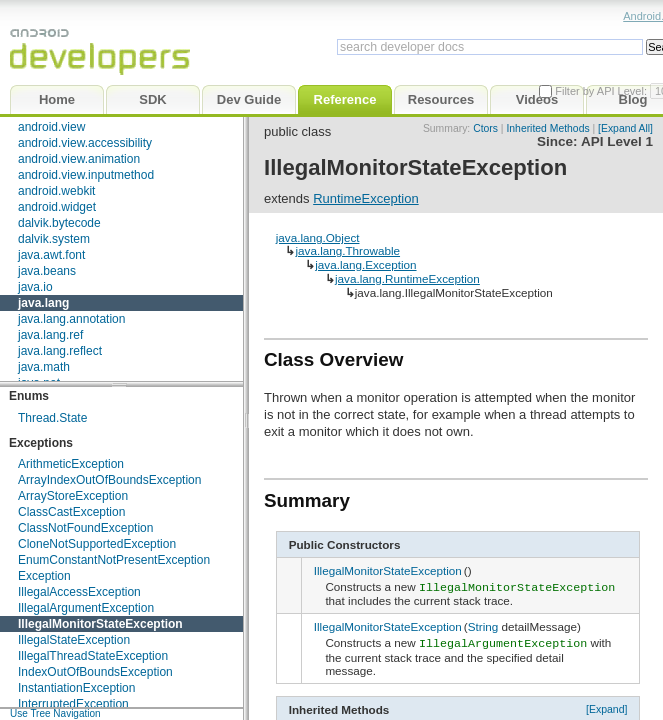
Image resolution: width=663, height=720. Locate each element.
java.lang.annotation (71, 319)
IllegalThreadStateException (93, 656)
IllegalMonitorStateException (100, 624)
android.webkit (56, 191)
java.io (35, 287)
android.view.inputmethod (86, 175)
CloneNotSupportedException (97, 544)
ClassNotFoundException (85, 528)
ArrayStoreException (73, 496)
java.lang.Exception (365, 264)
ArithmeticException (71, 464)
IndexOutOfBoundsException (95, 672)
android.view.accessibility (85, 143)
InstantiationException (76, 688)
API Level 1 (617, 141)
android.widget (57, 207)
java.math (44, 367)
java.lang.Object (318, 237)
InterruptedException (73, 704)
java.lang (43, 303)
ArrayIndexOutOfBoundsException (109, 480)
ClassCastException (71, 512)
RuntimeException (366, 198)
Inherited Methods (547, 128)
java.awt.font (51, 255)
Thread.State (52, 418)
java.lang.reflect (60, 351)
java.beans (47, 271)
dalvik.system (54, 239)
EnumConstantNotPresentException (114, 560)
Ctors (485, 128)
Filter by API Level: (602, 91)
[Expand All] (625, 128)
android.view (51, 127)
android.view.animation (79, 159)
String (483, 625)
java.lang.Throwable (347, 250)
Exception (44, 576)
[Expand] (607, 705)
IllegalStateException (74, 640)
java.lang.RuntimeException (407, 278)
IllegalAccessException (79, 592)
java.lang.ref (50, 335)
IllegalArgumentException (86, 608)
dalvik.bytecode (59, 223)
